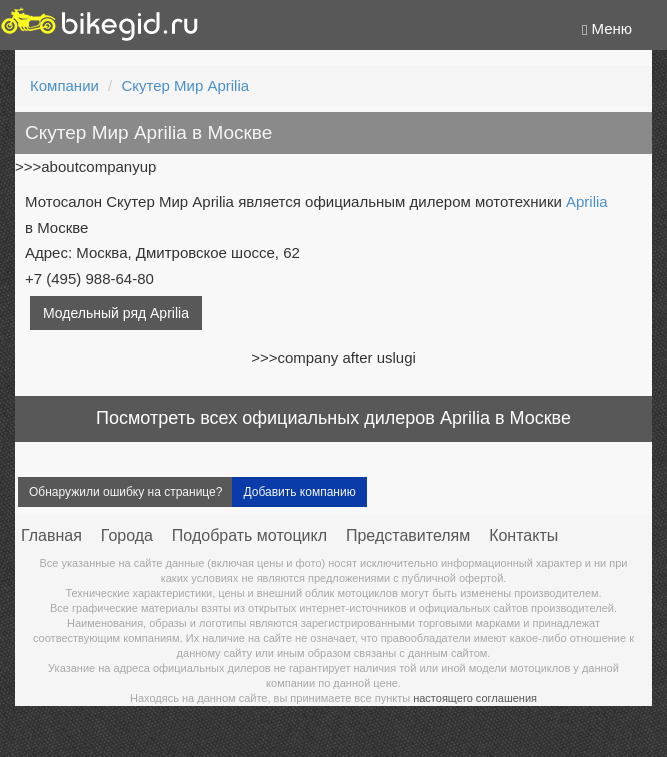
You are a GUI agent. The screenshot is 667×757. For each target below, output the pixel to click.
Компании (64, 85)
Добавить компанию (299, 492)
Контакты (523, 535)
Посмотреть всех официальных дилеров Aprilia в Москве (333, 418)
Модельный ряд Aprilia (116, 313)
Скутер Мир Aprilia (185, 85)
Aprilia (587, 201)
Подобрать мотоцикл (249, 535)
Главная (51, 535)
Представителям (408, 535)
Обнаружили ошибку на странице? (125, 492)
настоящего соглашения (475, 698)
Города (127, 535)
